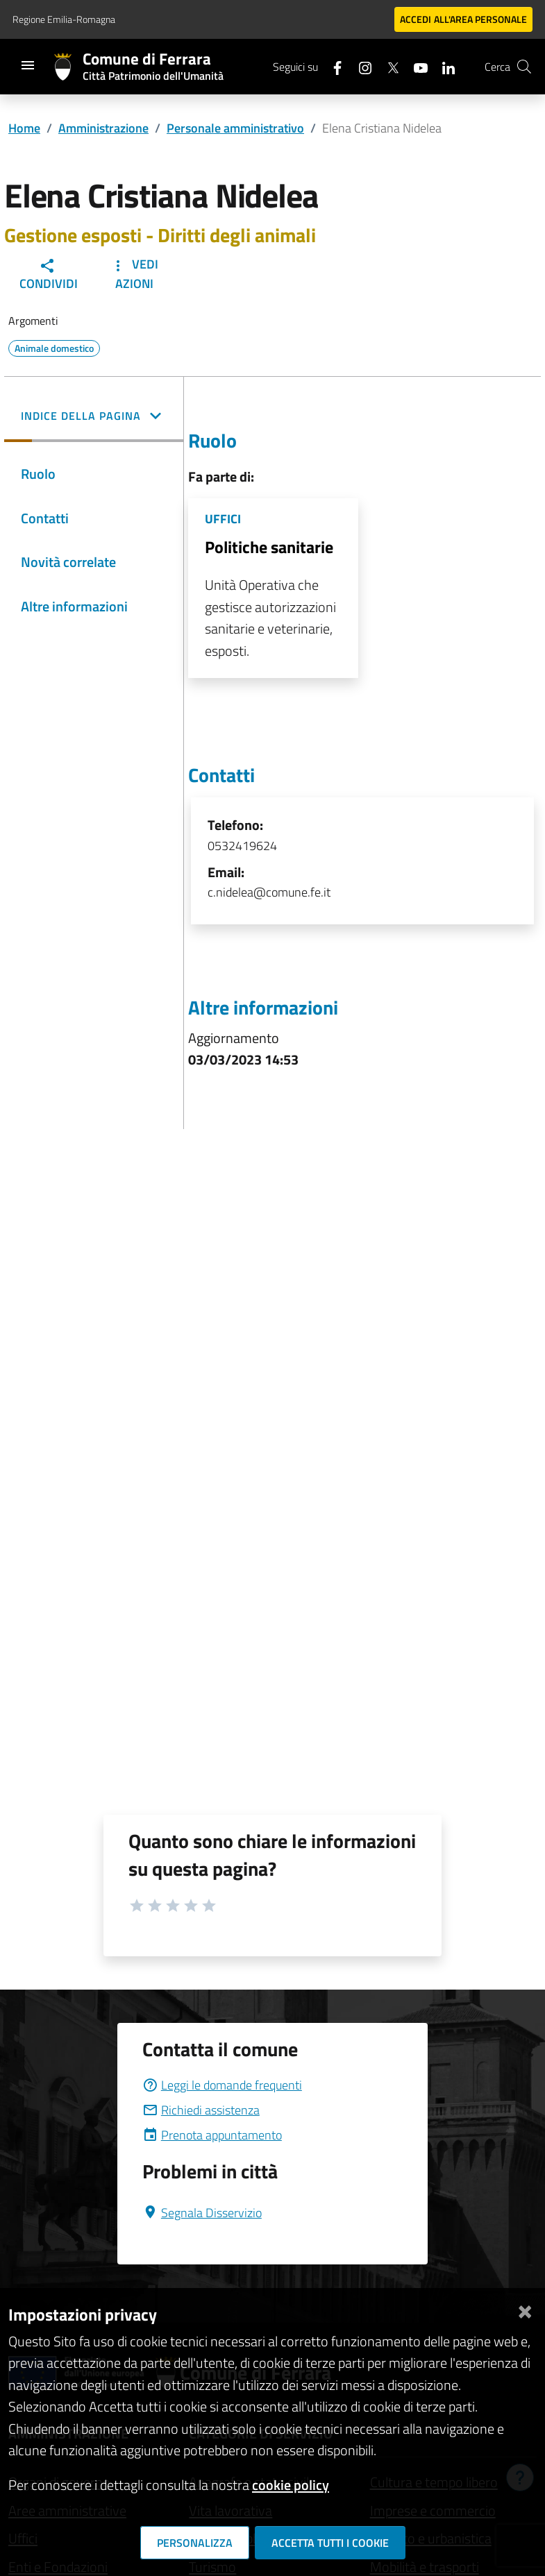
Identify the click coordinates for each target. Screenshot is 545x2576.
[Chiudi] (525, 2309)
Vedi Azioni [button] (134, 274)
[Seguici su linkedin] (443, 66)
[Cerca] (524, 66)
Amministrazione (103, 128)
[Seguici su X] (387, 66)
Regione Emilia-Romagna (63, 19)
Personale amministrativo (235, 128)
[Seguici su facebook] (332, 66)
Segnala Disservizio (202, 2212)
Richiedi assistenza (201, 2110)
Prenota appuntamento (212, 2135)
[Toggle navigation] (27, 65)
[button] (93, 417)
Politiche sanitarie (269, 546)
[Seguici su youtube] (415, 66)
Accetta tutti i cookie (330, 2542)
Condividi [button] (48, 275)
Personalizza (195, 2542)
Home (24, 128)
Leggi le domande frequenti (222, 2085)
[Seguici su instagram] (360, 66)
